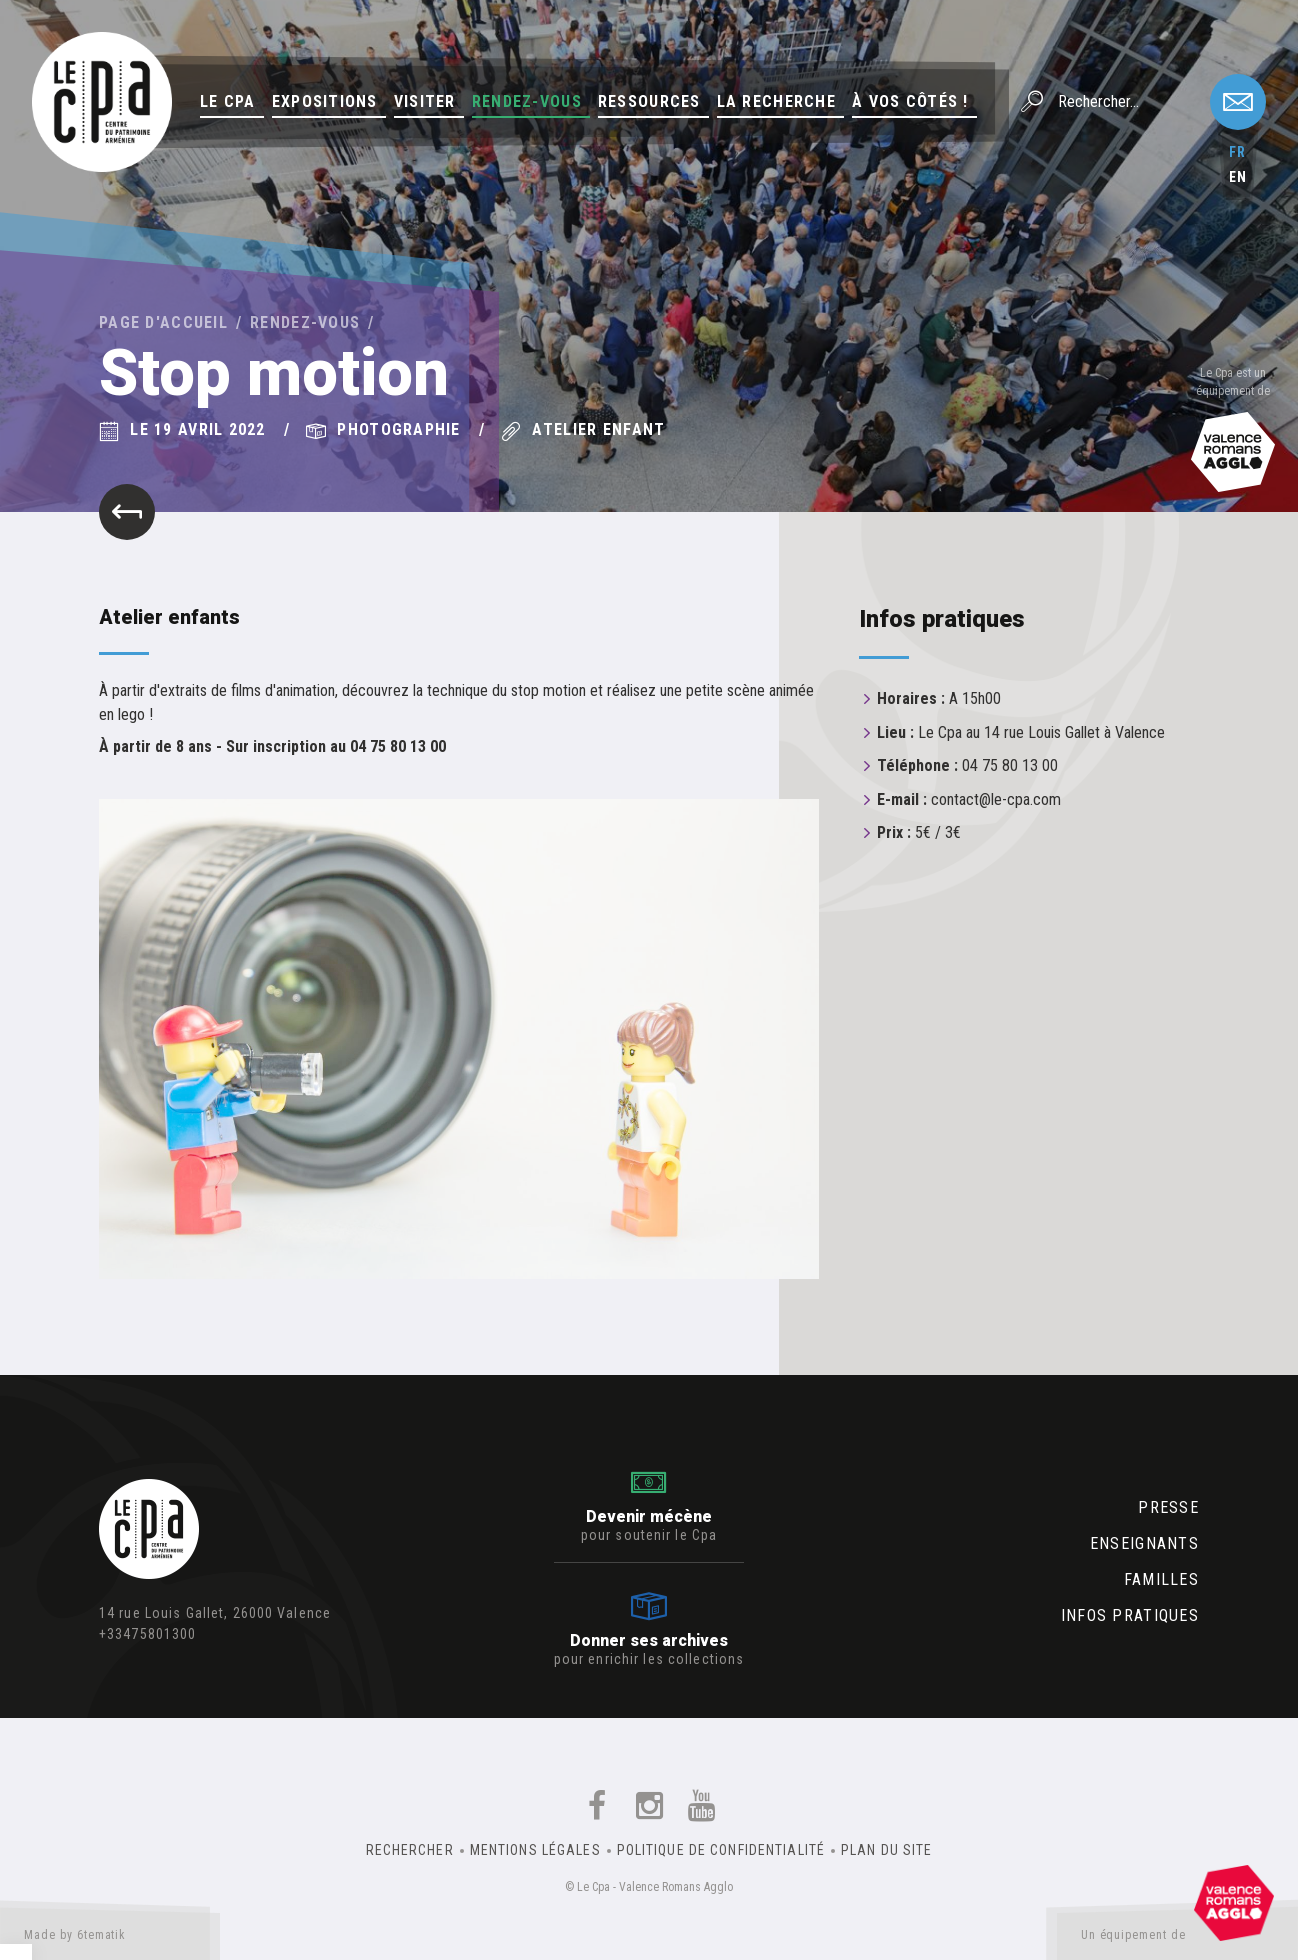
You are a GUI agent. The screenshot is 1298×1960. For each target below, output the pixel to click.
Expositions (325, 101)
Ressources (649, 101)
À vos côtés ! (910, 101)
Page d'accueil (163, 322)
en (1238, 177)
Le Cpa (228, 101)
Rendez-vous (527, 101)
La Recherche (776, 101)
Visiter (425, 101)
